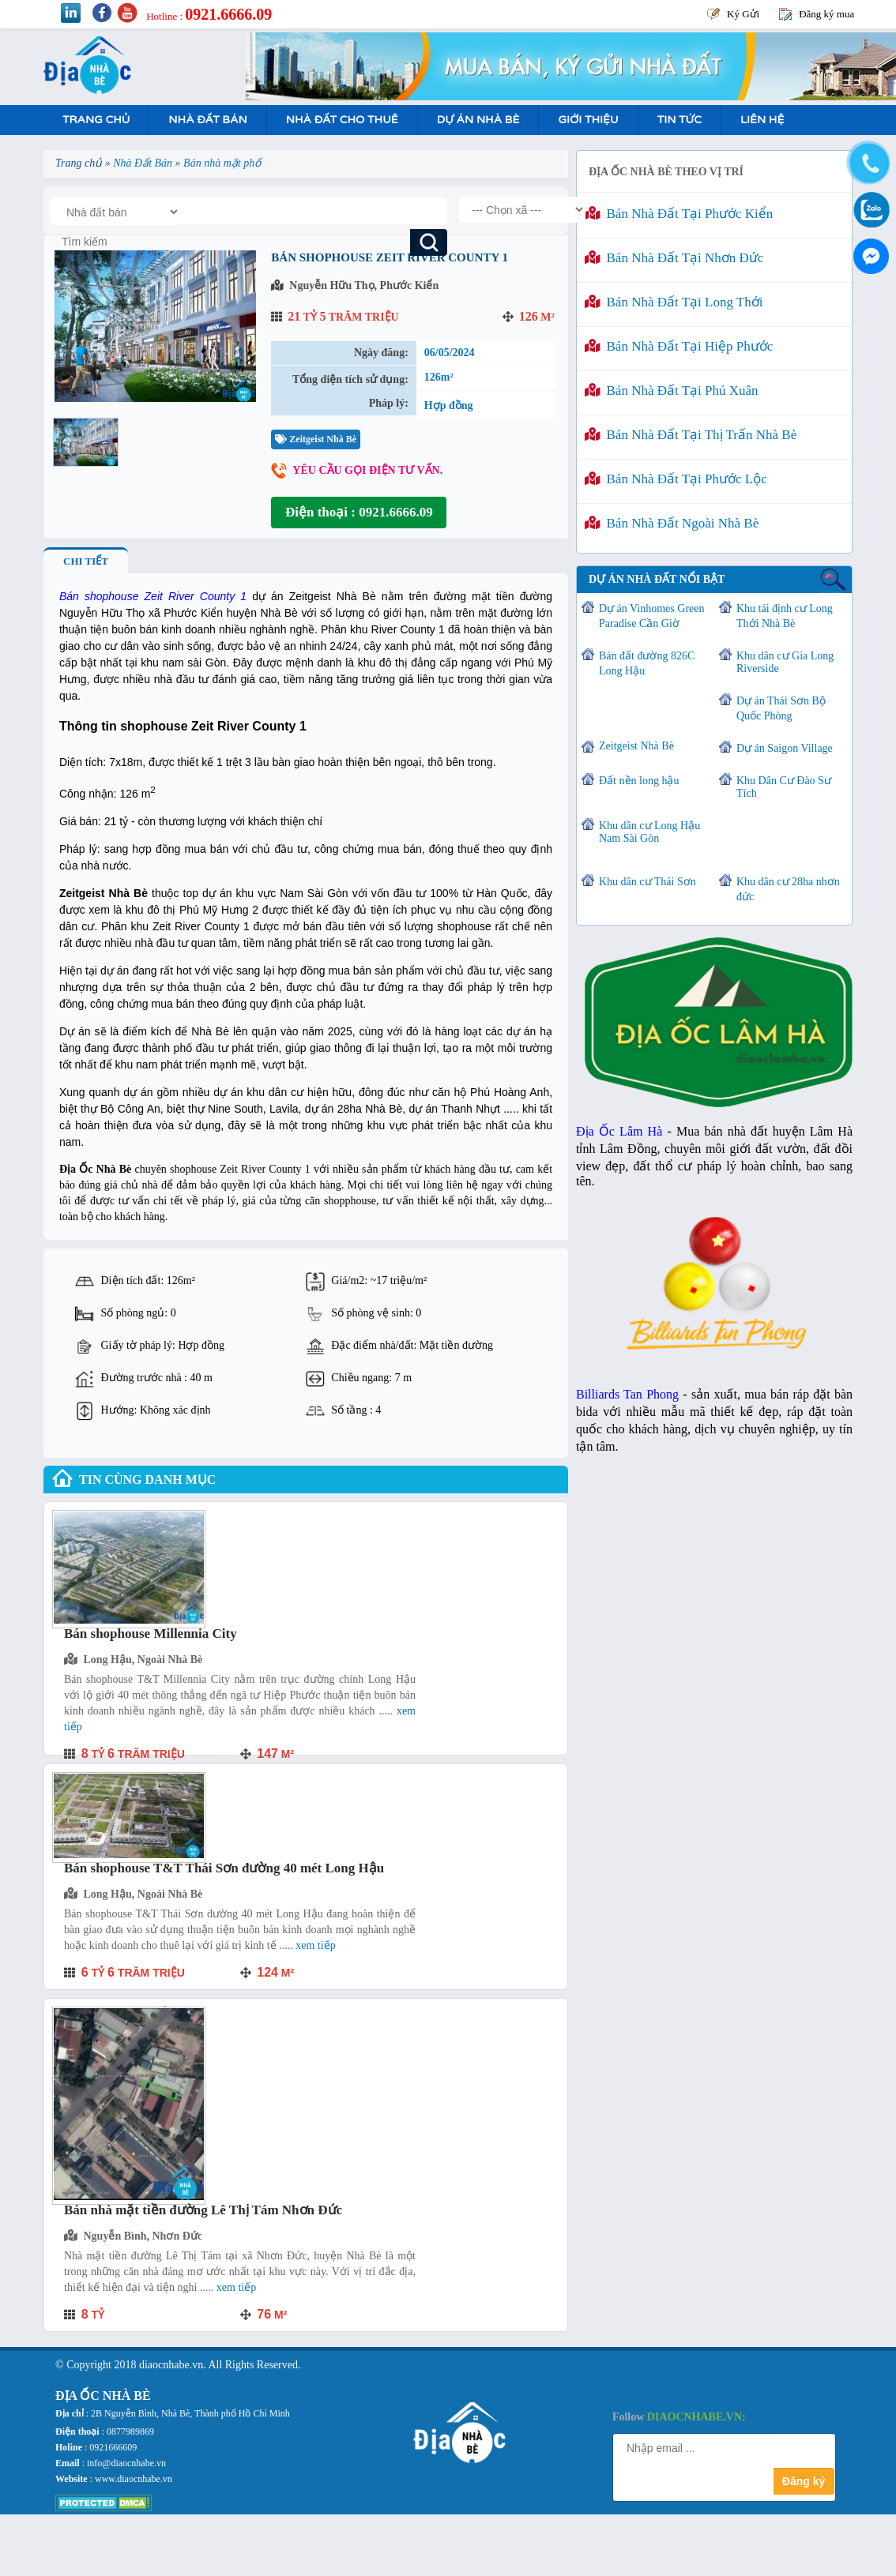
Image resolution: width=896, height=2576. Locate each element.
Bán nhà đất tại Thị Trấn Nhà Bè (690, 434)
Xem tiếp (315, 1945)
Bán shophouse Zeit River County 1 (153, 596)
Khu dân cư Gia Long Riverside (785, 662)
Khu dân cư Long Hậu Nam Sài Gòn (649, 832)
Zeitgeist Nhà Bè (315, 439)
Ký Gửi (743, 14)
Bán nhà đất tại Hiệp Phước (679, 346)
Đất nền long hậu (639, 781)
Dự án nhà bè (478, 119)
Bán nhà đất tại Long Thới (673, 302)
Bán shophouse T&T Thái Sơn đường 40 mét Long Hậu (224, 1868)
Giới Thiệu (588, 119)
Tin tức (679, 119)
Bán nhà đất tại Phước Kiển (679, 213)
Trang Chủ (96, 119)
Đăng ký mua (826, 14)
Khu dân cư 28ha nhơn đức (788, 889)
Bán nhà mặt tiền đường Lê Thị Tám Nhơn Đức (203, 2209)
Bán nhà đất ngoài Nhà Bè (672, 523)
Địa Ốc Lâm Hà (619, 1131)
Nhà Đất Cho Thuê (342, 119)
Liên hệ (762, 119)
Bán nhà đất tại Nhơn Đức (674, 257)
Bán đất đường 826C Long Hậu (647, 663)
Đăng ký (803, 2481)
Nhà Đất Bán (207, 119)
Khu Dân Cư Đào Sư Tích (783, 787)
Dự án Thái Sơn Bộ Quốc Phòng (781, 708)
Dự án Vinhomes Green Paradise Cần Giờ (651, 616)
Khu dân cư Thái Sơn (647, 882)
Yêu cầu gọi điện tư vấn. (367, 470)
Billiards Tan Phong (627, 1394)
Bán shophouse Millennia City (150, 1633)
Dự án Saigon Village (784, 748)
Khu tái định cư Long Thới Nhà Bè (784, 616)
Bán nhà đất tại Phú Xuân (672, 390)
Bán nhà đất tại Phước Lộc (676, 478)
